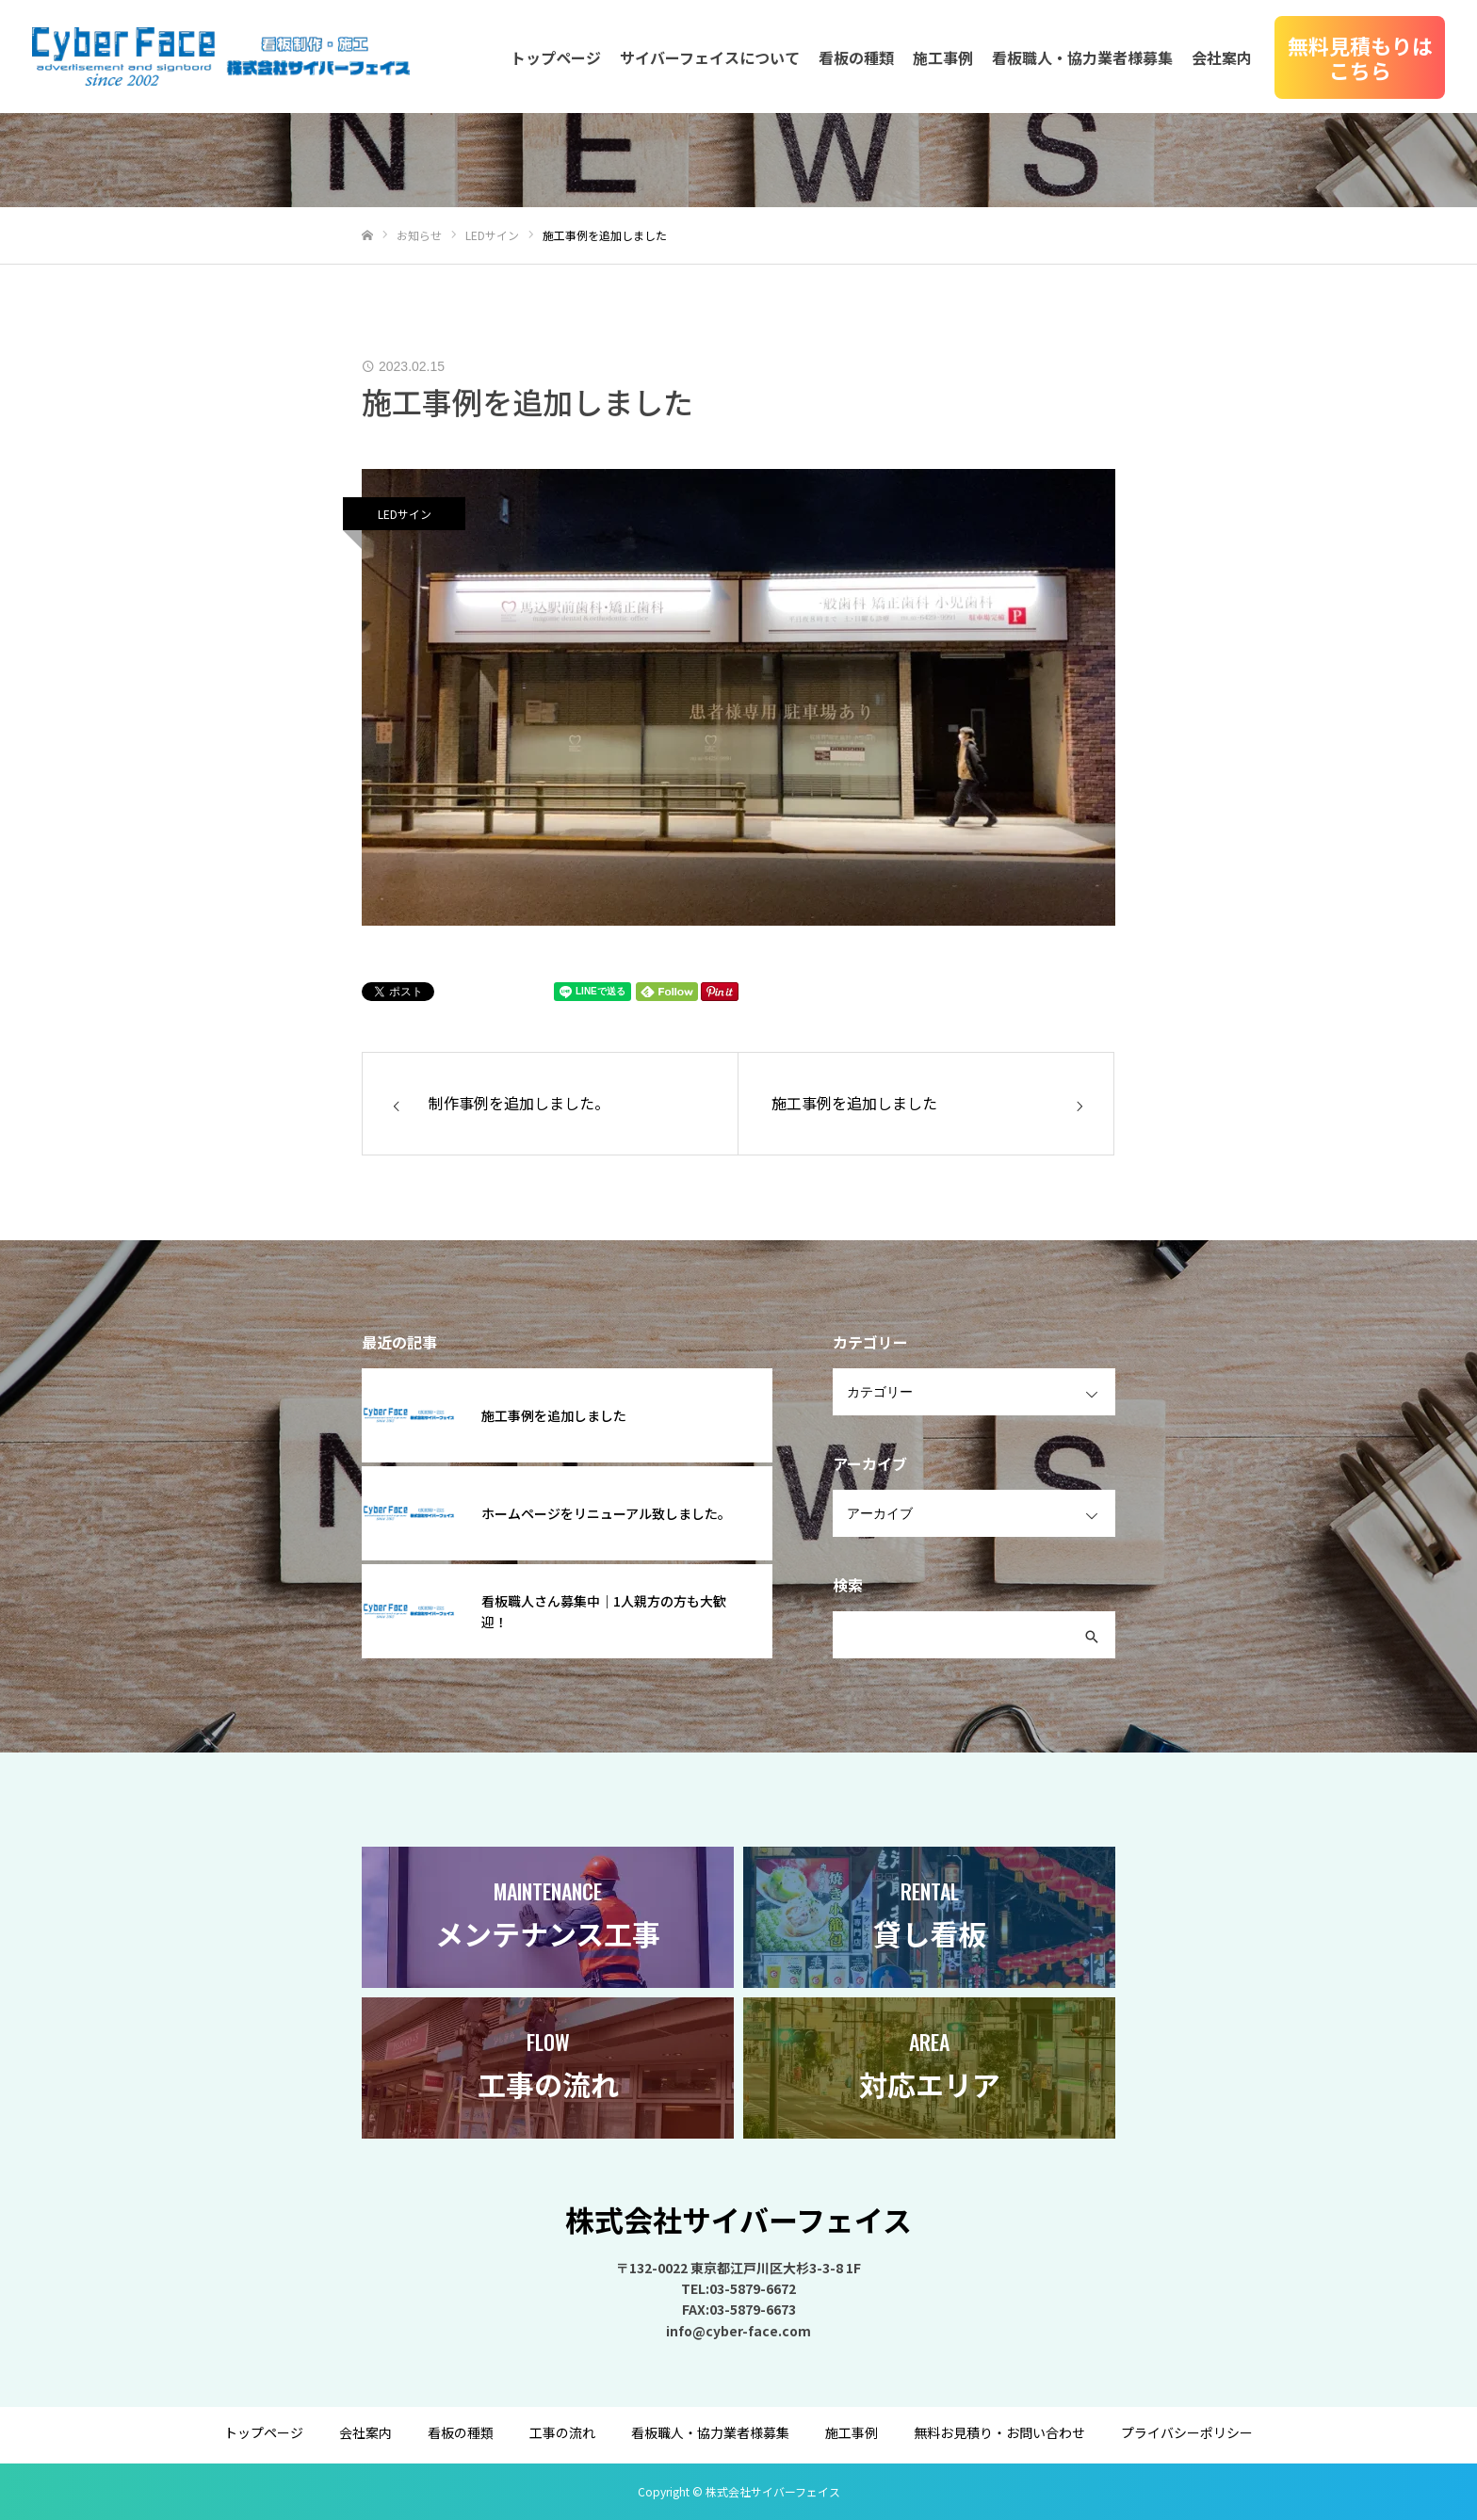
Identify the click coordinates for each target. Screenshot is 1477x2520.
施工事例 (943, 57)
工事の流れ (562, 2432)
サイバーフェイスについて (710, 57)
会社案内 (1222, 57)
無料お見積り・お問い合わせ (999, 2432)
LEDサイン (404, 514)
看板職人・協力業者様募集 (1082, 57)
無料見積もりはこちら (1360, 57)
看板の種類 (856, 57)
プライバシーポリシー (1187, 2432)
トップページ (556, 57)
